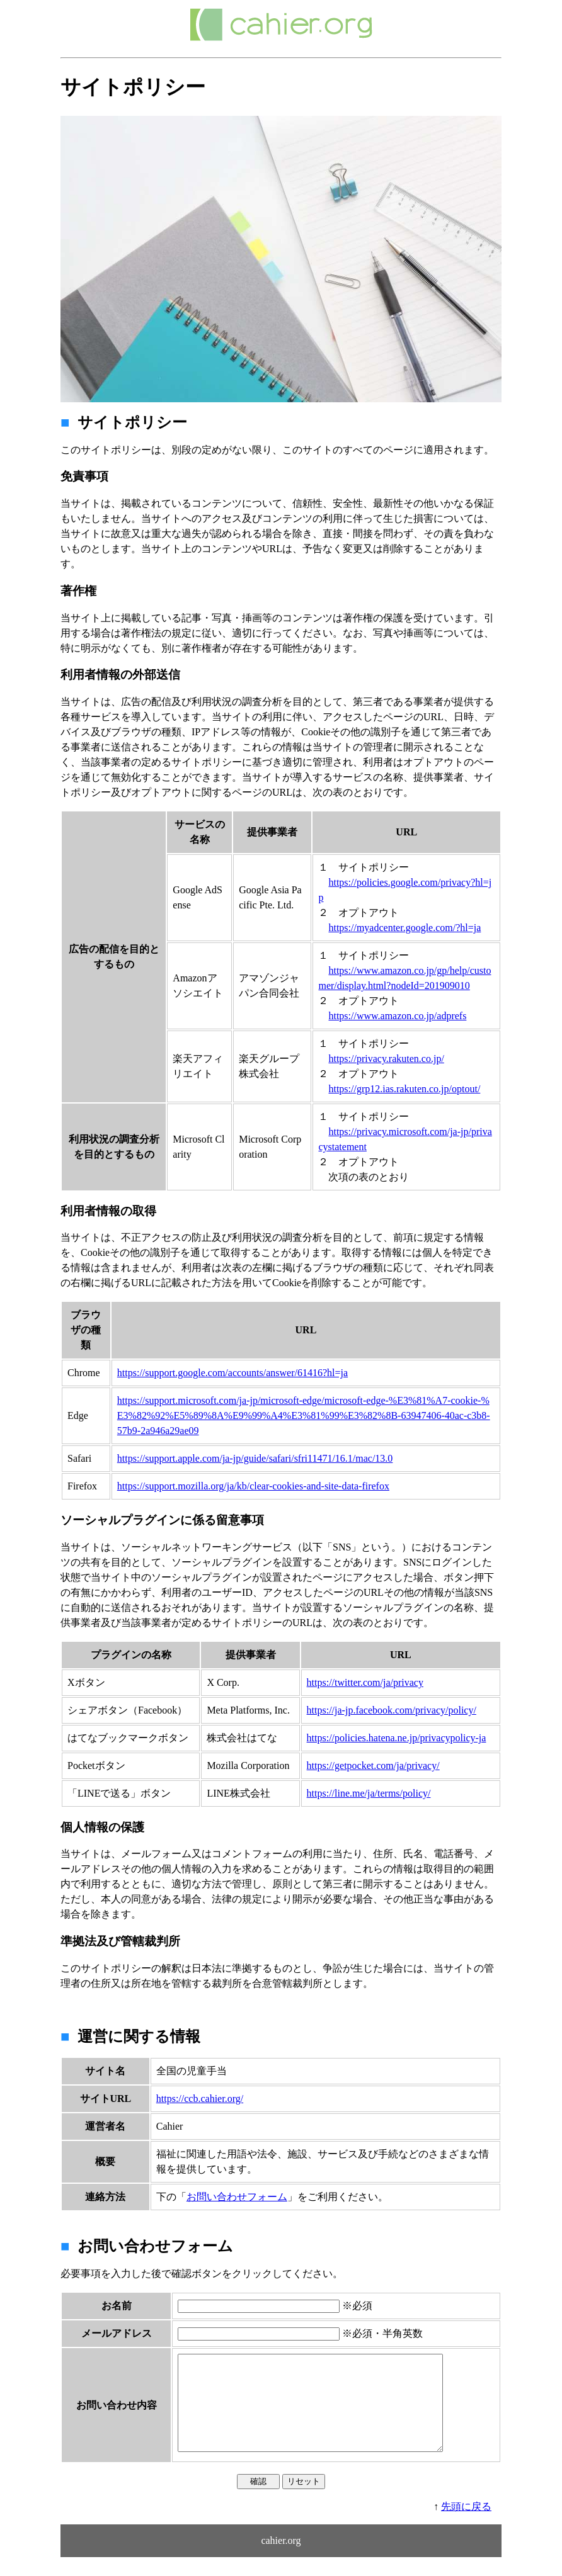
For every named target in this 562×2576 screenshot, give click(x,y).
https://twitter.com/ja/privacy (365, 1682)
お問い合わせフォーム (236, 2196)
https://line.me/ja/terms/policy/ (369, 1793)
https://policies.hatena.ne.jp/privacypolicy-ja (396, 1737)
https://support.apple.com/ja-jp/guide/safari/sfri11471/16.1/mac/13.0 (255, 1458)
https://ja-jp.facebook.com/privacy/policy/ (391, 1710)
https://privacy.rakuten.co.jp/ (386, 1058)
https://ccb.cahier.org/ (199, 2098)
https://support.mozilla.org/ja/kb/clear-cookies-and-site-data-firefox (253, 1486)
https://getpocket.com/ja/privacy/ (373, 1765)
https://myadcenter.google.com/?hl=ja (404, 927)
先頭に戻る (466, 2525)
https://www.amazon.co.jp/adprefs (397, 1015)
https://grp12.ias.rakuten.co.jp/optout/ (404, 1088)
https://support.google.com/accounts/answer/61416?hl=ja (232, 1372)
